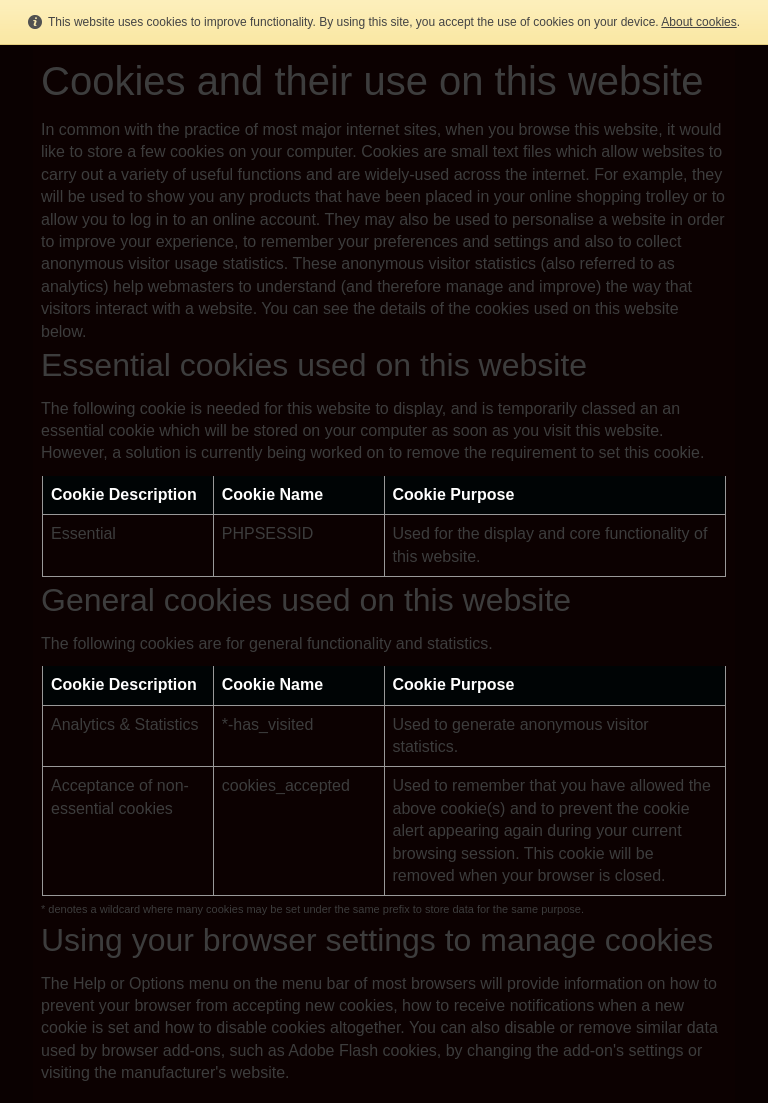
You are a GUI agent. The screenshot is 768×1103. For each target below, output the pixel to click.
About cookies (698, 22)
